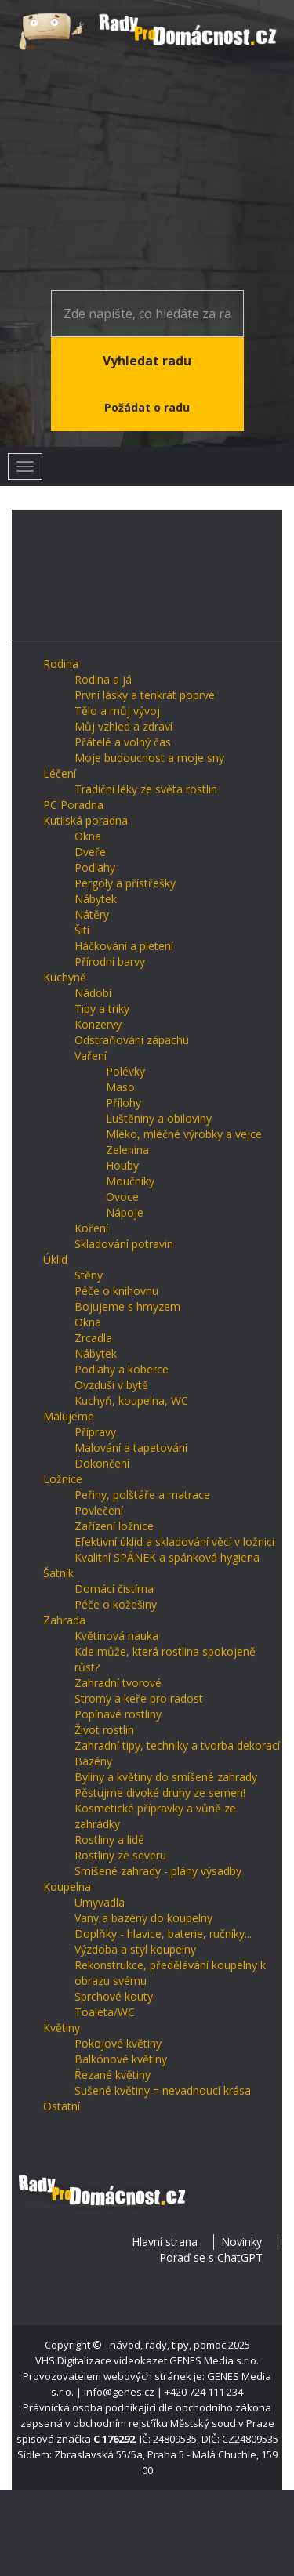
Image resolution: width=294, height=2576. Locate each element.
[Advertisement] (147, 172)
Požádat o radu (147, 407)
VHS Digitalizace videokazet (101, 2360)
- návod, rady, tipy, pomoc (165, 2345)
